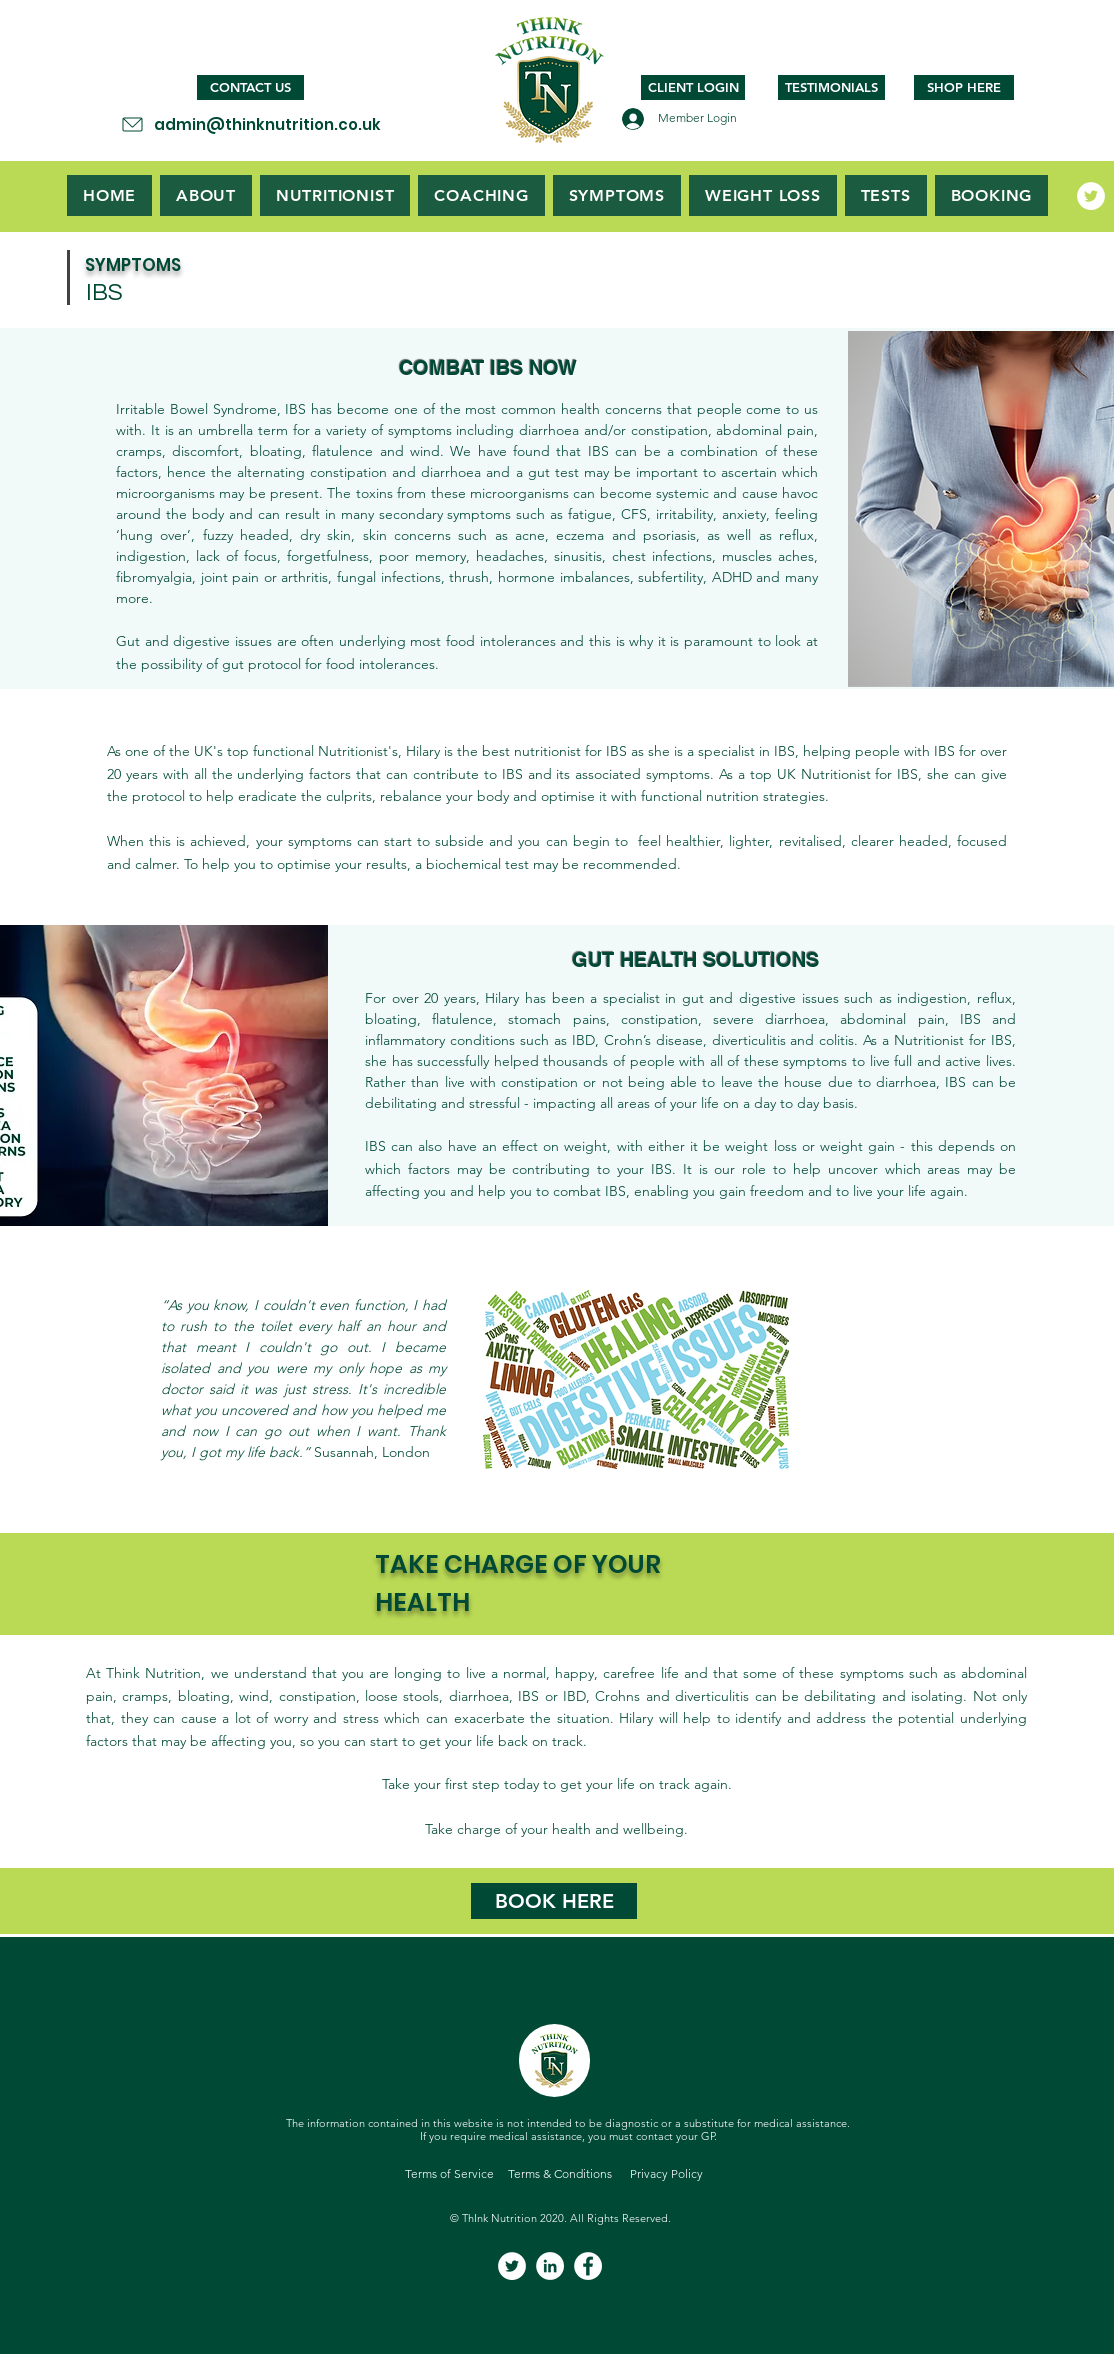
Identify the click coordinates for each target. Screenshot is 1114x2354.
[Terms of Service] (449, 2175)
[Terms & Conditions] (559, 2175)
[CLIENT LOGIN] (693, 87)
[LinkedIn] (550, 2266)
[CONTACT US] (250, 87)
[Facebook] (588, 2266)
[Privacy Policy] (666, 2175)
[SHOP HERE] (964, 87)
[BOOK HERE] (554, 1901)
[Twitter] (1091, 196)
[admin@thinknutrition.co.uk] (250, 124)
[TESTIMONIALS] (831, 87)
